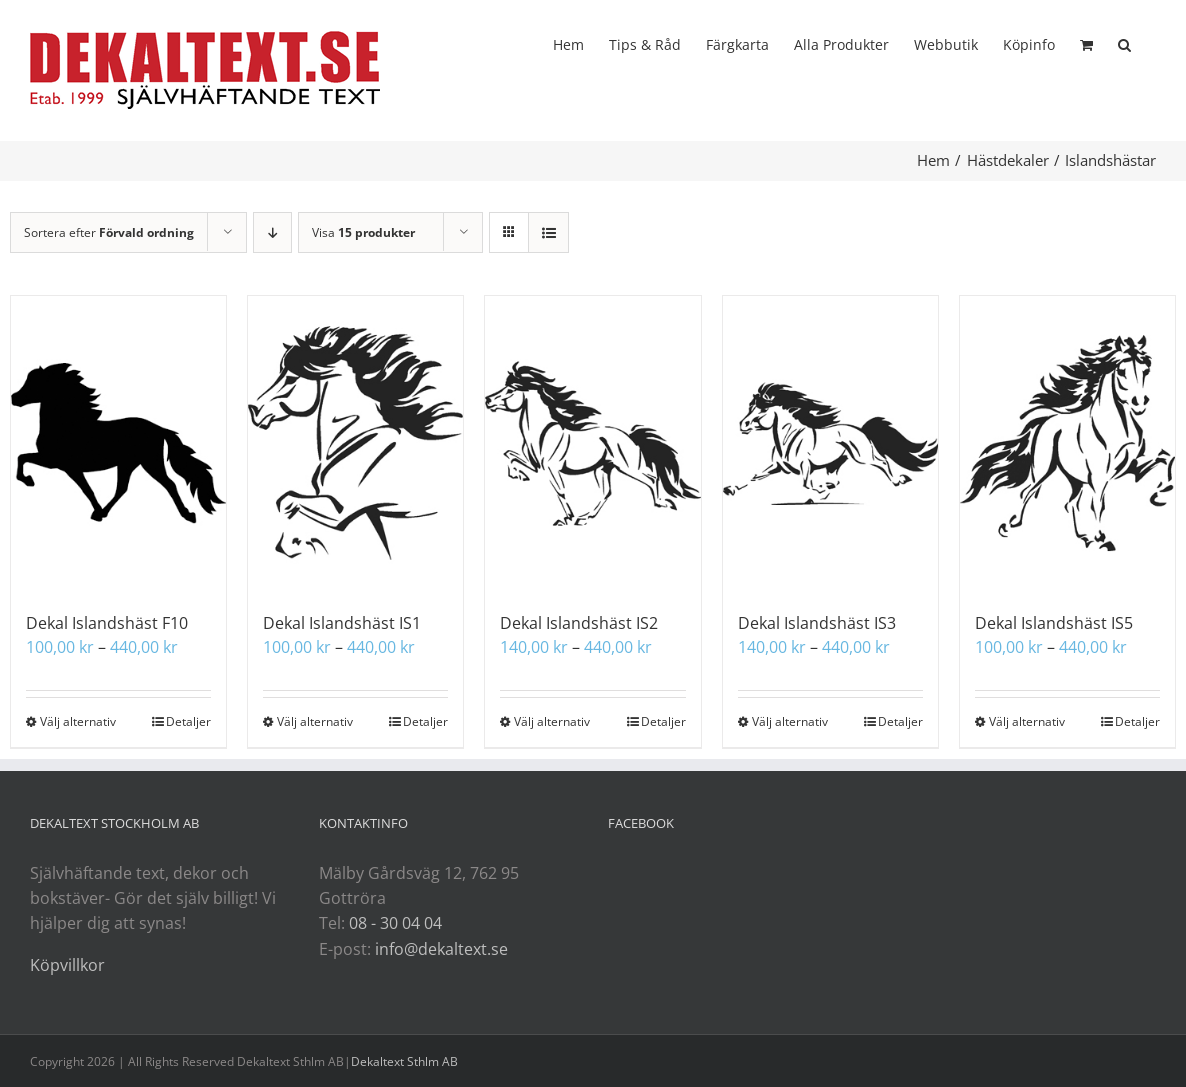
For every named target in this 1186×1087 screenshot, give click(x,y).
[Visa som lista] (548, 232)
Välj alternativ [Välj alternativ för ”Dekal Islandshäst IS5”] (1027, 721)
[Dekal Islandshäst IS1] (355, 443)
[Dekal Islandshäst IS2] (592, 443)
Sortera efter (109, 232)
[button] (1124, 43)
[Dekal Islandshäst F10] (118, 443)
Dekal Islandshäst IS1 (342, 623)
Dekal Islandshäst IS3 (817, 623)
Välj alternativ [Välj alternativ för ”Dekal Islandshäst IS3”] (790, 721)
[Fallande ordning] (272, 232)
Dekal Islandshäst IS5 (1054, 623)
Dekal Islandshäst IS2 (579, 623)
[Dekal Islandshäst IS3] (830, 443)
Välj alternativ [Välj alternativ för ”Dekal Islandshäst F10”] (78, 721)
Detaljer (188, 721)
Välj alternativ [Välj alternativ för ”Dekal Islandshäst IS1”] (315, 721)
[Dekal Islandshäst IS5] (1067, 443)
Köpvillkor (67, 965)
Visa (363, 232)
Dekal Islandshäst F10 (107, 623)
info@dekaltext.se (441, 949)
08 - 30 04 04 (395, 923)
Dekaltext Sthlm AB (404, 1061)
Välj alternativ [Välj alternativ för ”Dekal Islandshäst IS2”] (552, 721)
